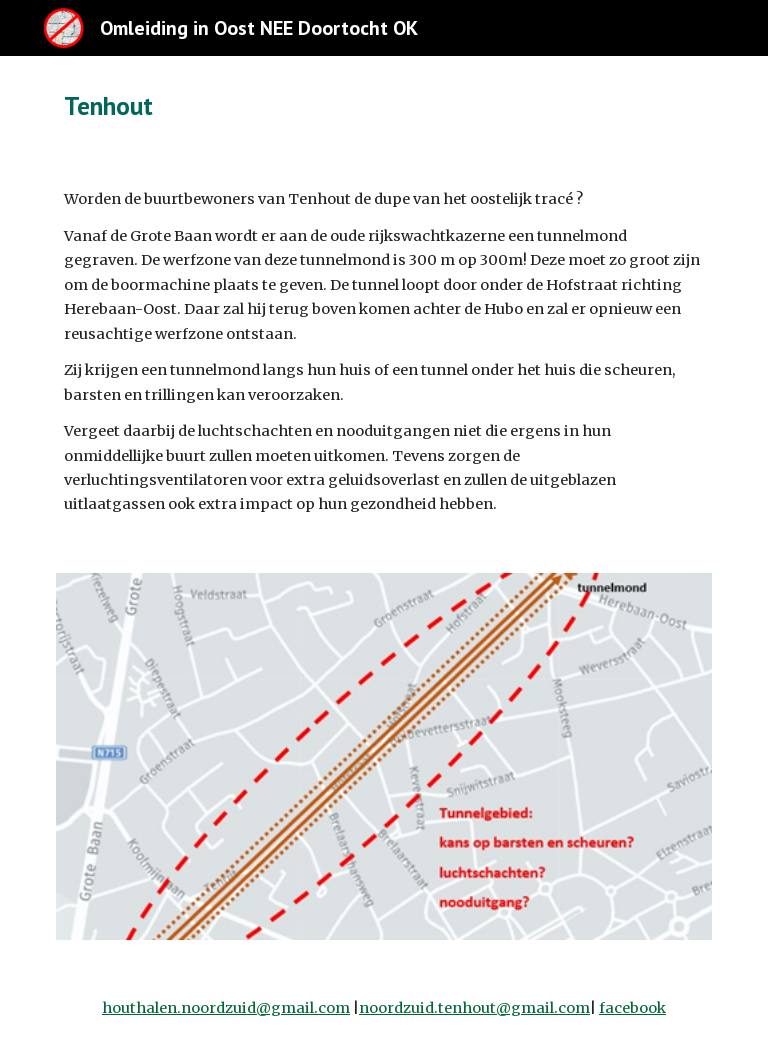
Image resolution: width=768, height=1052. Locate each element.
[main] (299, 105)
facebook (632, 1008)
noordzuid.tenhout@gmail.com (474, 1008)
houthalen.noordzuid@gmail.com (226, 1008)
